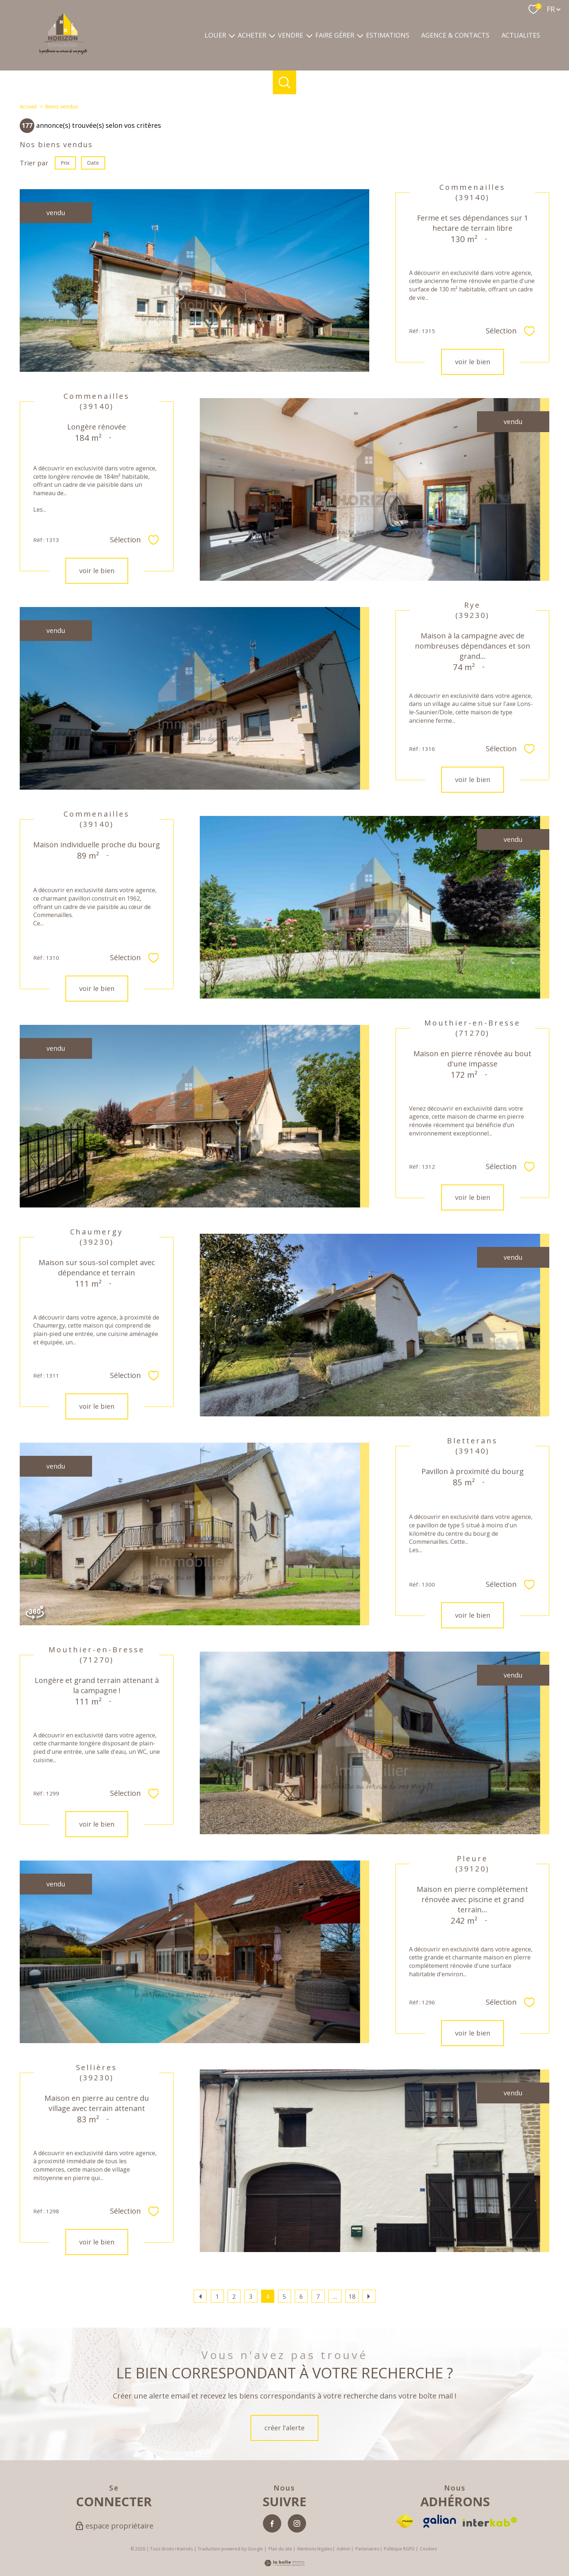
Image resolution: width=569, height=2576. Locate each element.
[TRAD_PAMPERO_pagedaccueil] (63, 51)
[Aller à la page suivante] (368, 2296)
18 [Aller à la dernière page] (352, 2296)
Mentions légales (314, 2549)
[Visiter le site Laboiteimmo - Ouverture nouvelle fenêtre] (284, 2563)
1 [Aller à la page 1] (217, 2296)
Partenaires (367, 2549)
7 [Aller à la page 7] (318, 2296)
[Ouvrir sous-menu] (232, 35)
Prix (65, 162)
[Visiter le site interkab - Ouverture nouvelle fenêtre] (490, 2522)
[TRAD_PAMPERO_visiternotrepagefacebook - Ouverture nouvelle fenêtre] (272, 2523)
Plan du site (280, 2549)
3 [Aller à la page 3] (251, 2296)
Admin (343, 2549)
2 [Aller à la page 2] (234, 2296)
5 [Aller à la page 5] (284, 2296)
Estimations (387, 35)
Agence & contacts (455, 35)
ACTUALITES (520, 35)
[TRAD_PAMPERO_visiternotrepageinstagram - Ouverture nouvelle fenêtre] (297, 2523)
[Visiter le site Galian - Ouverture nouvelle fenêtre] (439, 2521)
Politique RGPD (399, 2549)
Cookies (428, 2549)
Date (93, 162)
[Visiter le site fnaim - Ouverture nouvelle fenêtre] (405, 2521)
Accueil (28, 106)
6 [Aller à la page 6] (301, 2296)
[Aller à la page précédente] (200, 2296)
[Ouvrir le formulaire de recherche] (285, 82)
